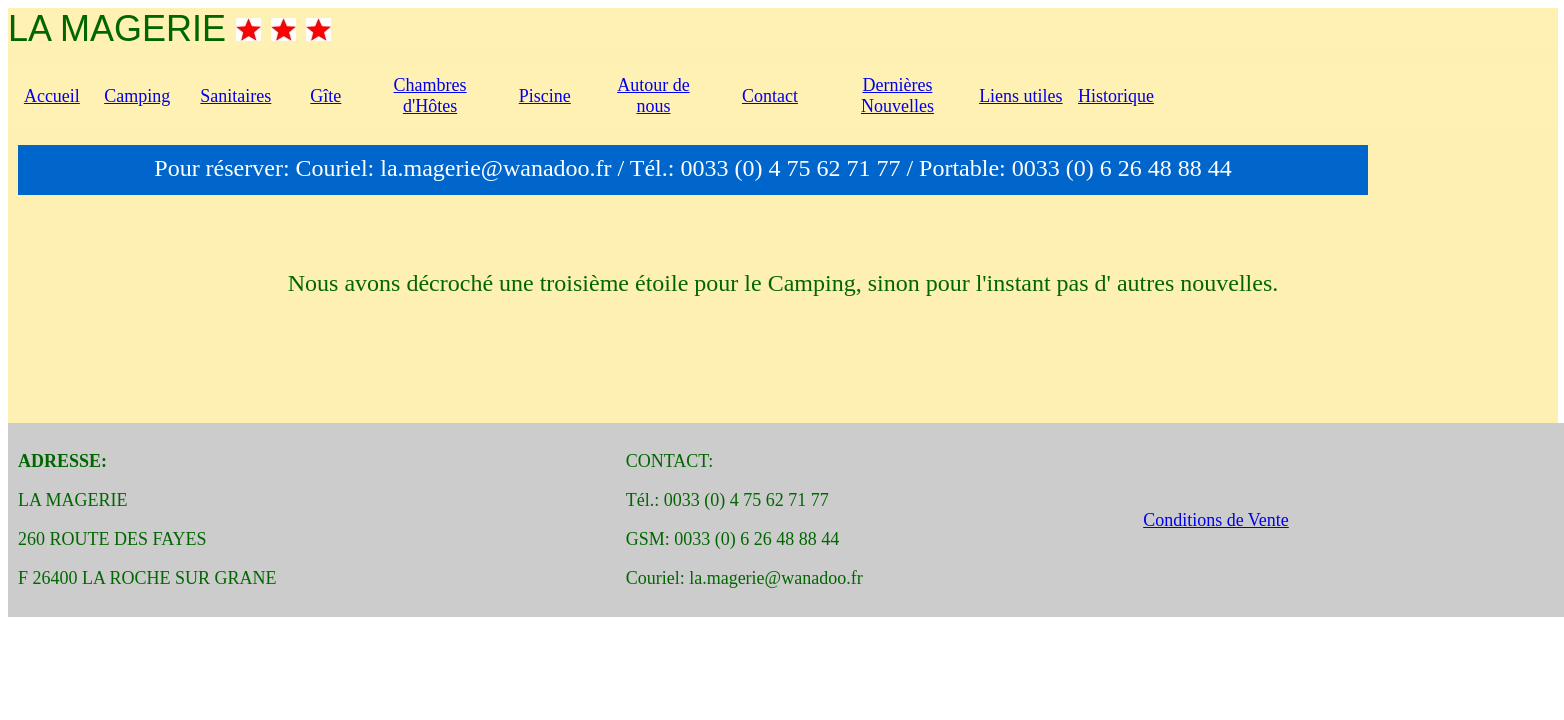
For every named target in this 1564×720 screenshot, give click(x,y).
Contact (770, 96)
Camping (137, 96)
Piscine (545, 96)
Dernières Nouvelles (897, 95)
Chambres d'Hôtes (430, 95)
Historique (1116, 96)
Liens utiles (1021, 96)
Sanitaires (235, 96)
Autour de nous (653, 95)
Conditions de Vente (1216, 520)
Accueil (52, 96)
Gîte (325, 96)
